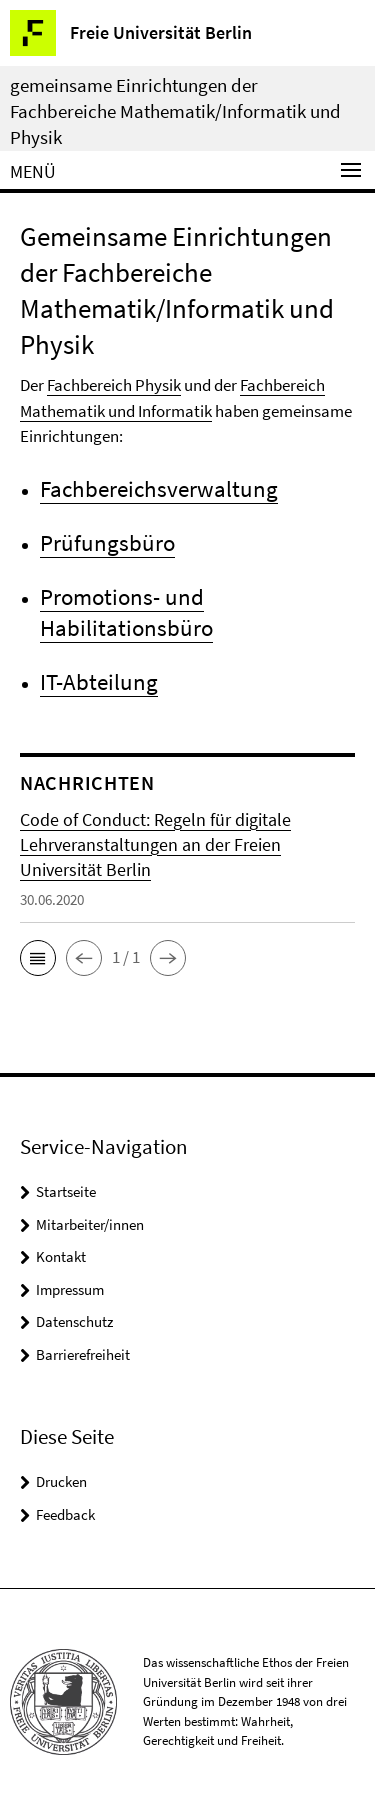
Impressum (70, 1289)
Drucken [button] (61, 1481)
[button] (38, 958)
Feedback (65, 1514)
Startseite (66, 1191)
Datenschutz (74, 1321)
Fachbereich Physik (114, 385)
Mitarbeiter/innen (90, 1224)
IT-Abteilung (99, 681)
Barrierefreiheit (83, 1354)
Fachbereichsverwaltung (159, 488)
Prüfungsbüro (107, 542)
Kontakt (61, 1256)
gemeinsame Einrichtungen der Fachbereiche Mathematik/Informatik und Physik (175, 111)
